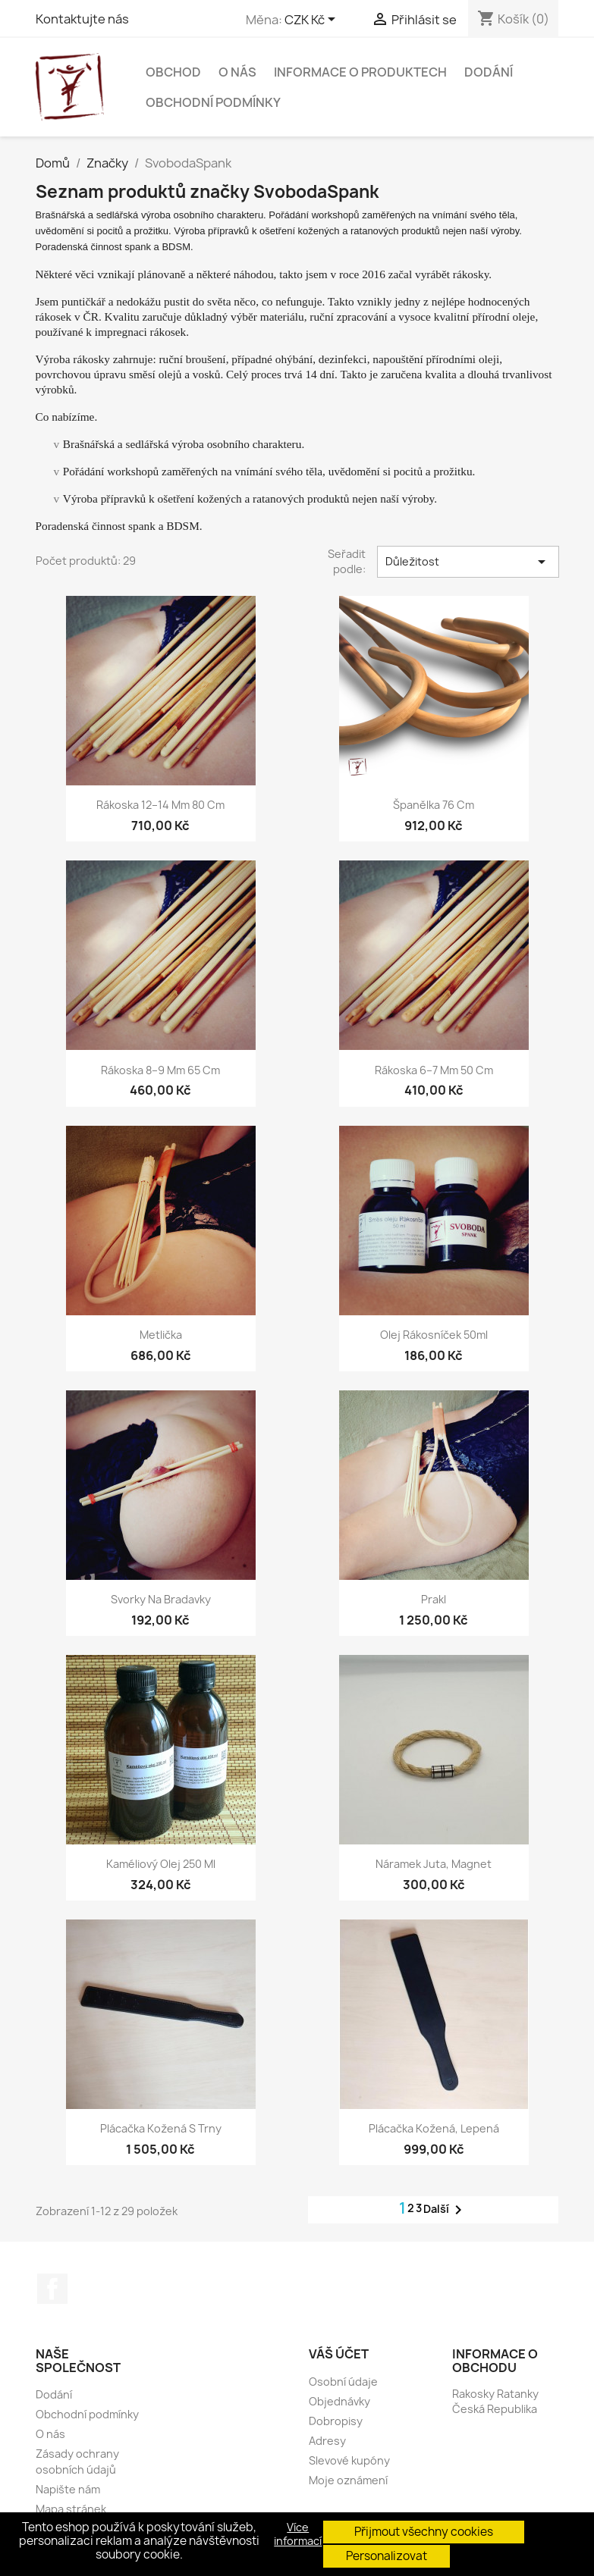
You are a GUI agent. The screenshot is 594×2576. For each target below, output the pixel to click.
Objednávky (339, 2401)
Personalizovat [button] (386, 2556)
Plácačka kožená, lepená (434, 2128)
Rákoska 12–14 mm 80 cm (160, 805)
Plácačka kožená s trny (161, 2128)
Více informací (298, 2534)
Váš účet (339, 2354)
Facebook (52, 2289)
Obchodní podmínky (213, 102)
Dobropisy (336, 2421)
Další (445, 2210)
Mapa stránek (71, 2509)
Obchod (173, 72)
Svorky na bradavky (161, 1599)
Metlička (161, 1334)
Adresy (327, 2440)
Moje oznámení (348, 2480)
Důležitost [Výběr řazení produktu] (468, 562)
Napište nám (68, 2489)
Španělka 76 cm (433, 805)
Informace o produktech (360, 72)
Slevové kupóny (349, 2460)
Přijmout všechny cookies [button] (423, 2532)
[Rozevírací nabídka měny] (312, 20)
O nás (237, 72)
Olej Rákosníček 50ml (434, 1334)
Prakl (433, 1599)
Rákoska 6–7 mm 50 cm (434, 1070)
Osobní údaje (343, 2381)
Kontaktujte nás (82, 19)
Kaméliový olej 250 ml (160, 1864)
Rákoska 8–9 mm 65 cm (160, 1070)
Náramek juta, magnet (434, 1864)
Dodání (488, 72)
